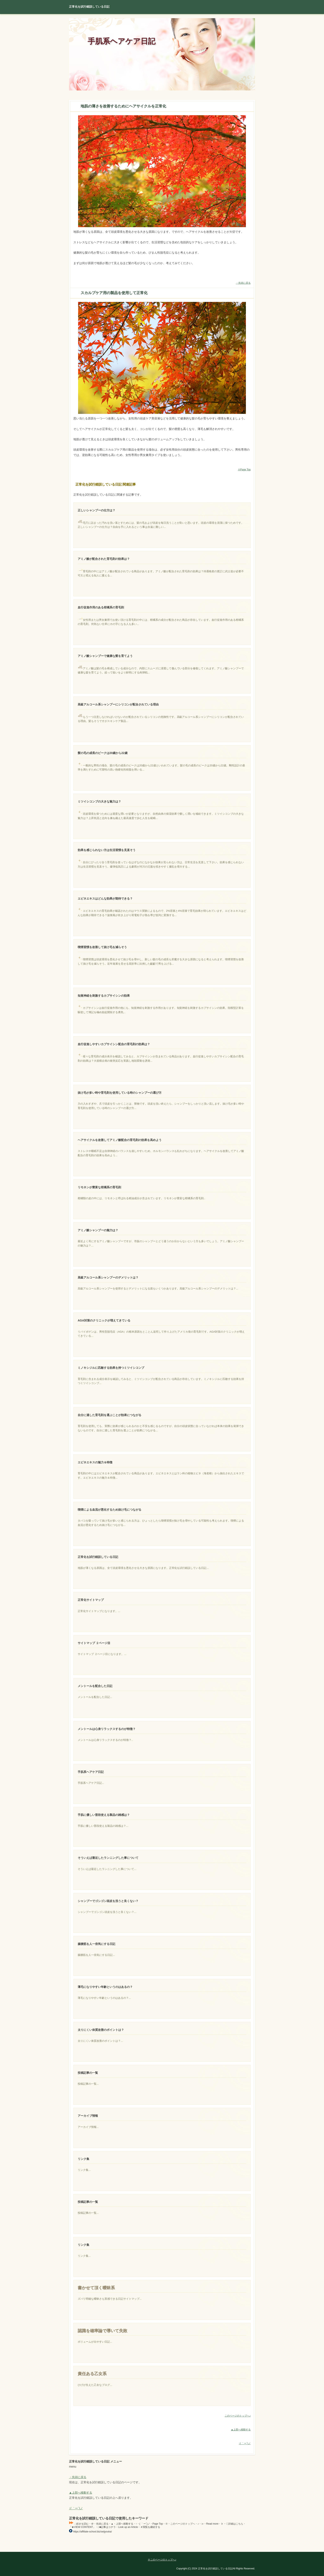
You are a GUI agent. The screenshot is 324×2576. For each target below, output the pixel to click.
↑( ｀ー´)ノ (245, 2443)
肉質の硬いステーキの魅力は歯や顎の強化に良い (230, 1710)
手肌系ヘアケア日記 (121, 41)
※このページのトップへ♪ (162, 2559)
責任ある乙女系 (92, 2373)
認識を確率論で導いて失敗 (102, 2330)
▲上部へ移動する (241, 2429)
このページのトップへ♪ (238, 2415)
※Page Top (244, 469)
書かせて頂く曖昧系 (96, 2287)
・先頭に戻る (243, 282)
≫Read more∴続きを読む (230, 540)
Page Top (240, 2549)
